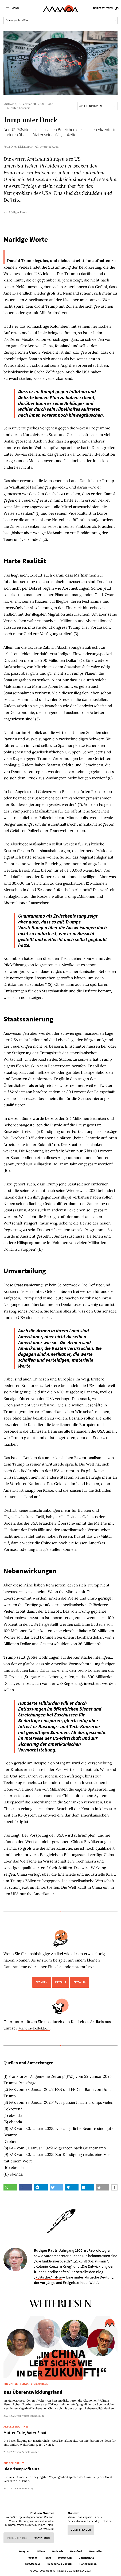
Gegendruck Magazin (59, 2563)
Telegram (24, 2551)
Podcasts (57, 2551)
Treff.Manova (32, 2563)
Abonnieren (42, 2537)
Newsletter (95, 2551)
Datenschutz (86, 2557)
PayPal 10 (79, 1982)
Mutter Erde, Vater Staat (24, 2432)
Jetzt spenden (81, 2529)
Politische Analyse (50, 2277)
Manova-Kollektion (35, 2028)
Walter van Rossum (32, 2415)
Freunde (32, 2557)
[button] (10, 2187)
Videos (41, 2551)
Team (47, 2557)
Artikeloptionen (97, 106)
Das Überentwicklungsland (32, 2392)
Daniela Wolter (30, 2452)
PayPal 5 (60, 1982)
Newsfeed (76, 2551)
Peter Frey (27, 2488)
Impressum (65, 2557)
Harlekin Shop (88, 2563)
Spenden (42, 1982)
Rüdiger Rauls (18, 212)
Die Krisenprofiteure (21, 2469)
